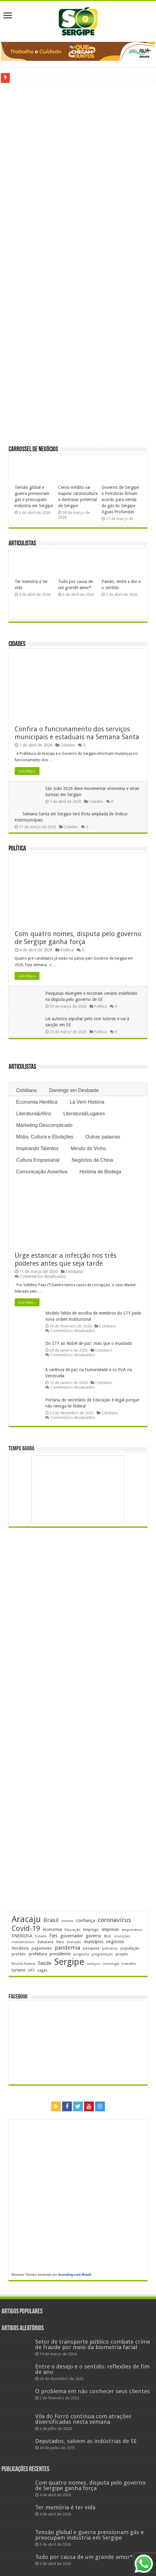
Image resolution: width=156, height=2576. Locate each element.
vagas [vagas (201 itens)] (42, 1970)
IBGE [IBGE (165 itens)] (107, 1936)
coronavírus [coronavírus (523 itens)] (114, 1920)
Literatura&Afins (33, 1113)
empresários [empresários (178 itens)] (132, 1930)
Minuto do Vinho (88, 1148)
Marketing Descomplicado (44, 1125)
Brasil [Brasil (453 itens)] (50, 1920)
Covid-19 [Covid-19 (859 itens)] (26, 1928)
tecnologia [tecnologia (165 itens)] (111, 1964)
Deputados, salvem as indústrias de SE (86, 2441)
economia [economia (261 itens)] (52, 1929)
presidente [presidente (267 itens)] (60, 1954)
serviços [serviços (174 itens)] (93, 1964)
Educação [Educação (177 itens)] (72, 1930)
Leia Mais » (27, 771)
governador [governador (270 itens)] (71, 1936)
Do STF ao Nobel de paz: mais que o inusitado (88, 1343)
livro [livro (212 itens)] (60, 1941)
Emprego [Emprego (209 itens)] (91, 1929)
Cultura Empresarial (37, 1160)
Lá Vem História (87, 1102)
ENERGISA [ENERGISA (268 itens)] (22, 1936)
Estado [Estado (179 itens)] (40, 1936)
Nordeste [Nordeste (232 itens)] (20, 1948)
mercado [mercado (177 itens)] (74, 1942)
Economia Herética (37, 1102)
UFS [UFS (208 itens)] (31, 1970)
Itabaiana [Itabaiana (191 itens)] (45, 1942)
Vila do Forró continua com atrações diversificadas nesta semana (83, 2419)
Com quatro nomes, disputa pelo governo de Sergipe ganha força (78, 938)
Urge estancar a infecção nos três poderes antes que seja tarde (66, 1259)
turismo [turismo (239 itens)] (18, 1970)
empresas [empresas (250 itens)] (110, 1929)
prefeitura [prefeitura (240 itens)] (38, 1953)
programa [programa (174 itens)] (81, 1954)
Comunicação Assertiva (41, 1171)
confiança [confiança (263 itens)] (85, 1920)
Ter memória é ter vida (65, 2507)
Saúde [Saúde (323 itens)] (44, 1963)
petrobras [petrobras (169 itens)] (110, 1948)
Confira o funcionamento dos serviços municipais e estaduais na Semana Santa (77, 733)
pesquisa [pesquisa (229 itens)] (91, 1948)
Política (17, 848)
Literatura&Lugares (84, 1113)
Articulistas (22, 543)
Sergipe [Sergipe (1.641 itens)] (69, 1962)
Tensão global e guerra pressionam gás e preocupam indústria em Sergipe (89, 2535)
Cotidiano (26, 1090)
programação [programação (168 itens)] (102, 1954)
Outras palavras (103, 1136)
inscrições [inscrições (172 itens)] (122, 1936)
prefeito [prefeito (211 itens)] (19, 1954)
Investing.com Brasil (74, 2274)
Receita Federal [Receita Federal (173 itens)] (23, 1964)
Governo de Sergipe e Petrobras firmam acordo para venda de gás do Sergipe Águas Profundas (120, 499)
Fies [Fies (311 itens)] (53, 1936)
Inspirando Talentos (37, 1148)
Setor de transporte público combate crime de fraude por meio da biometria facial (92, 2344)
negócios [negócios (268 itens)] (115, 1941)
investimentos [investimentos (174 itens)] (23, 1942)
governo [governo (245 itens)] (93, 1935)
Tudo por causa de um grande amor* (84, 2557)
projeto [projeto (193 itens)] (122, 1954)
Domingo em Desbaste (74, 1090)
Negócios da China (92, 1160)
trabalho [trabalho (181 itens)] (129, 1964)
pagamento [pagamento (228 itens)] (42, 1948)
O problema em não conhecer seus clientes (92, 2391)
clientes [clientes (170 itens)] (67, 1921)
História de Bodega (100, 1171)
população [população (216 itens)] (130, 1948)
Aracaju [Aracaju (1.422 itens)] (26, 1919)
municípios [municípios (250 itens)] (93, 1941)
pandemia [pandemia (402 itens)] (67, 1947)
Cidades (17, 644)
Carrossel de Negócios (33, 449)
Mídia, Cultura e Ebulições (44, 1136)
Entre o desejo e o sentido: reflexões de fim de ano (92, 2369)
